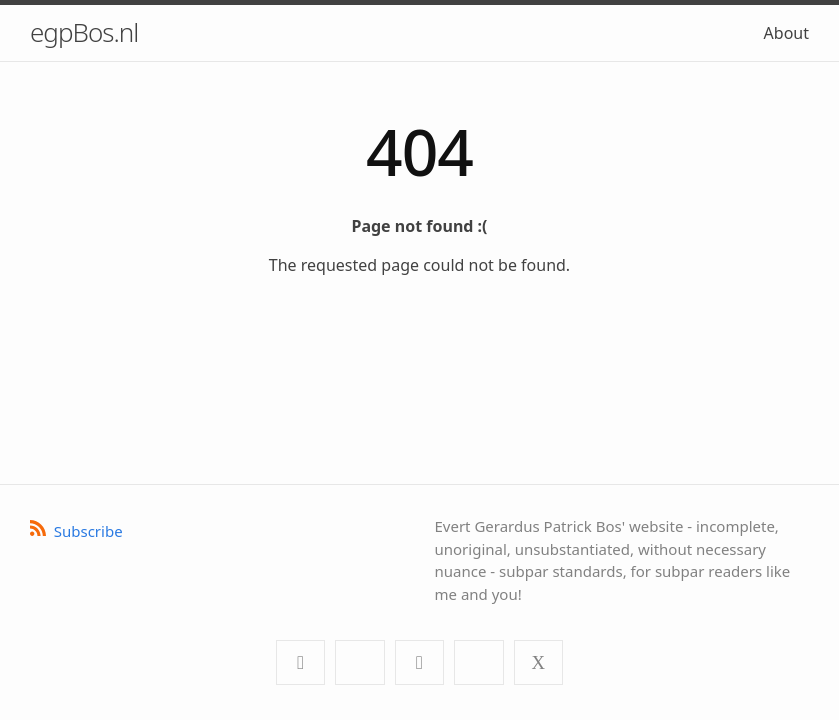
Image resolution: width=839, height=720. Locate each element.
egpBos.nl (84, 32)
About (786, 33)
